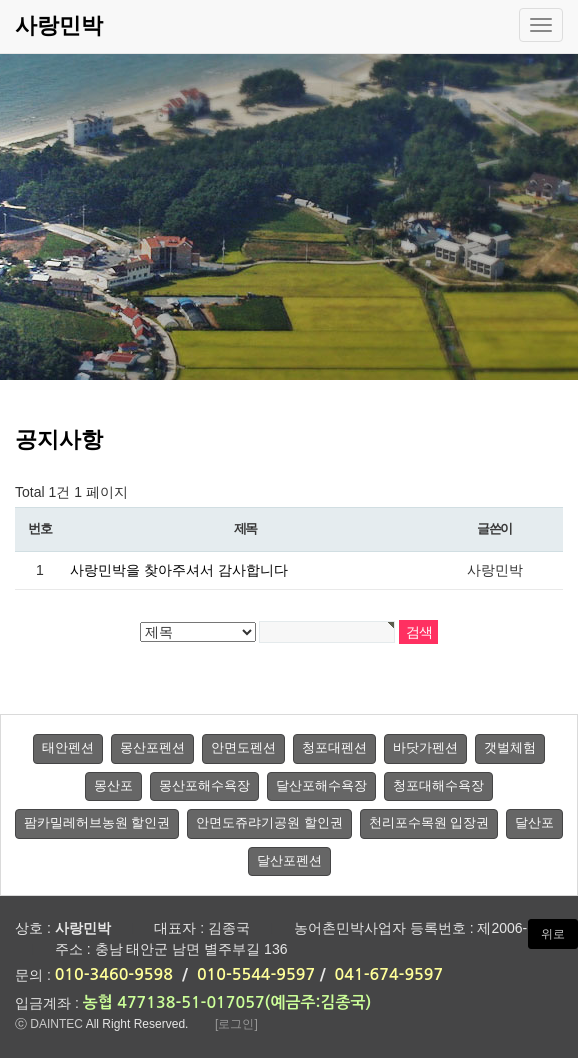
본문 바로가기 (0, 0)
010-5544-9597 (256, 974)
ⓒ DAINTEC (49, 1024)
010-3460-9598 (114, 974)
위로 (553, 934)
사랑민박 (59, 25)
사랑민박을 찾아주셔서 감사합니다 (179, 570)
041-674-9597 (389, 974)
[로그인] (236, 1024)
